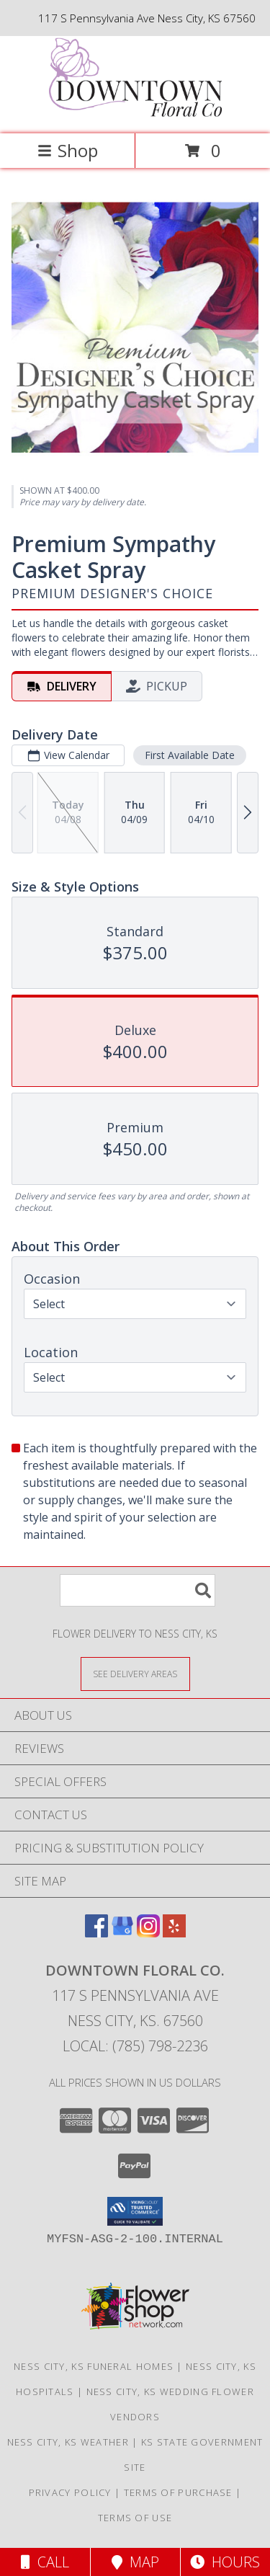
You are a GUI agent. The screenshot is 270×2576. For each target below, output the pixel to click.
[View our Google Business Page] (122, 1932)
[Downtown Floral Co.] (135, 113)
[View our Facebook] (96, 1932)
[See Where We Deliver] (135, 1673)
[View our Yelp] (174, 1932)
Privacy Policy (70, 2492)
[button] (135, 2211)
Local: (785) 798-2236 (135, 2046)
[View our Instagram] (148, 1932)
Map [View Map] (135, 2562)
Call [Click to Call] (45, 2562)
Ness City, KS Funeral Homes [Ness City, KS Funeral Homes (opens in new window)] (94, 2366)
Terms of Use (135, 2517)
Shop (67, 150)
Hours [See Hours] (225, 2562)
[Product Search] (137, 1590)
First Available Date (190, 754)
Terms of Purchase (178, 2492)
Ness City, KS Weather (68, 2441)
